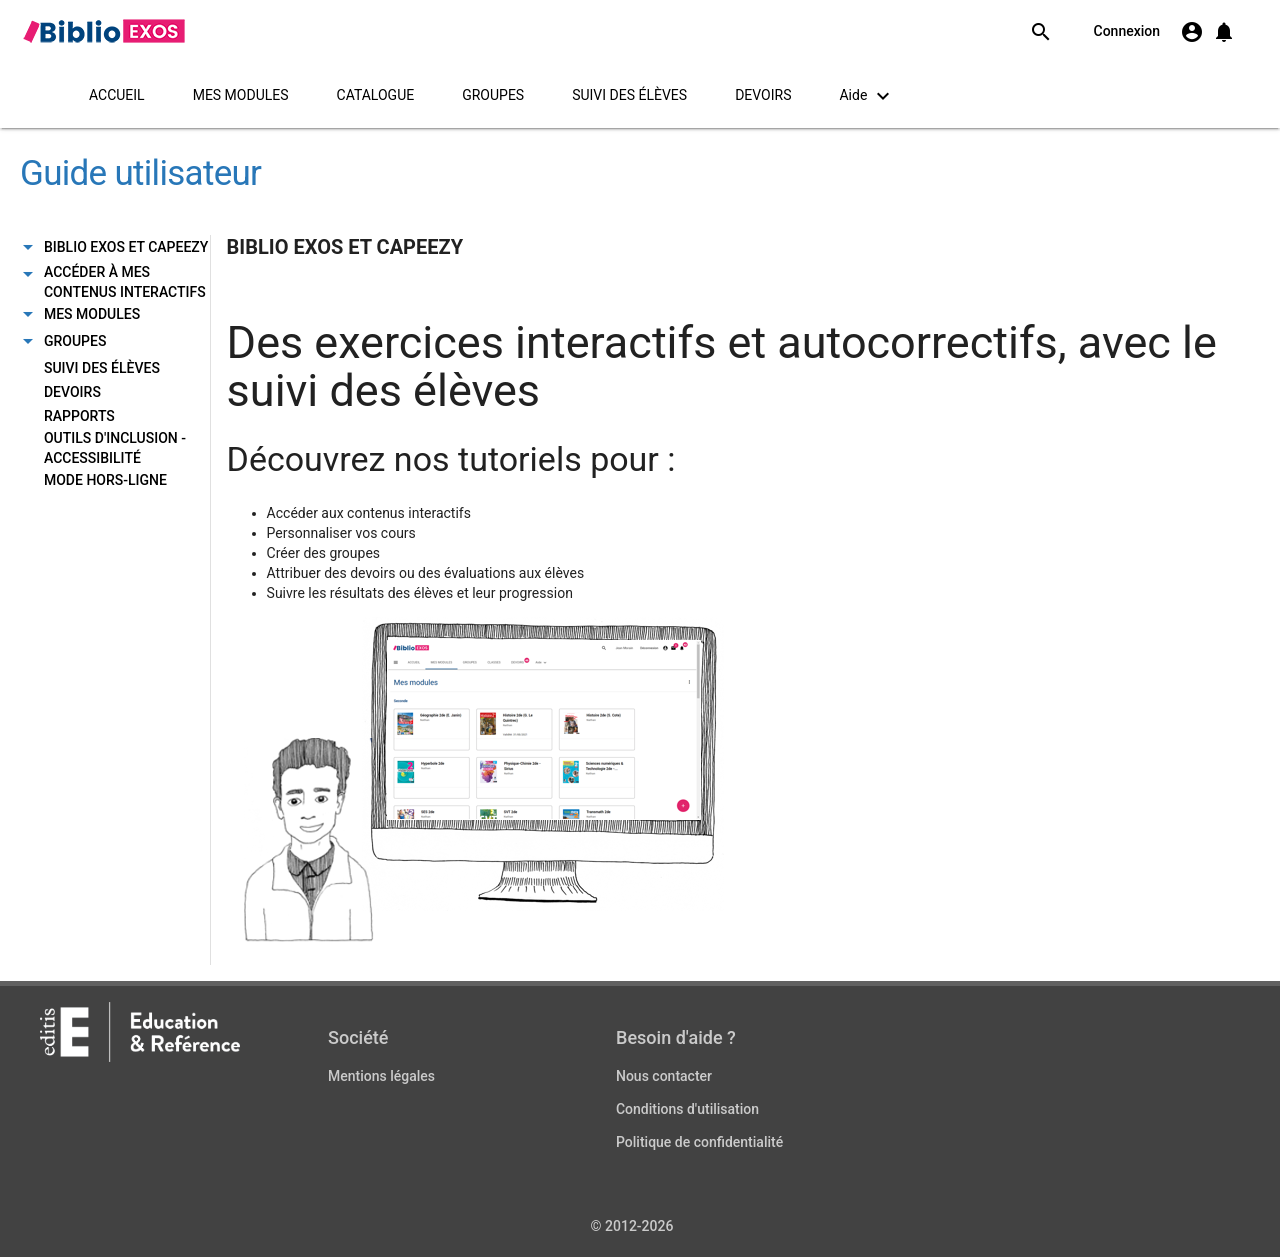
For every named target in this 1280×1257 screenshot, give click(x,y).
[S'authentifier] (1192, 32)
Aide (866, 96)
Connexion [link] (1127, 31)
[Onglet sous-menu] (28, 248)
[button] (1224, 32)
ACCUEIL (117, 95)
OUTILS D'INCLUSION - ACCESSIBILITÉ (115, 448)
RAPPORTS (79, 416)
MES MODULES (241, 95)
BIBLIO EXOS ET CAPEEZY (126, 247)
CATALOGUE (376, 95)
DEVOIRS (763, 95)
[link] (103, 31)
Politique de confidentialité (699, 1142)
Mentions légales (381, 1076)
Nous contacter (664, 1076)
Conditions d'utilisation (687, 1109)
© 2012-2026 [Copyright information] (632, 1226)
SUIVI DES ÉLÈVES (629, 95)
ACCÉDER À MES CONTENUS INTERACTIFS (125, 282)
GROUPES (493, 95)
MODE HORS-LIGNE (105, 480)
